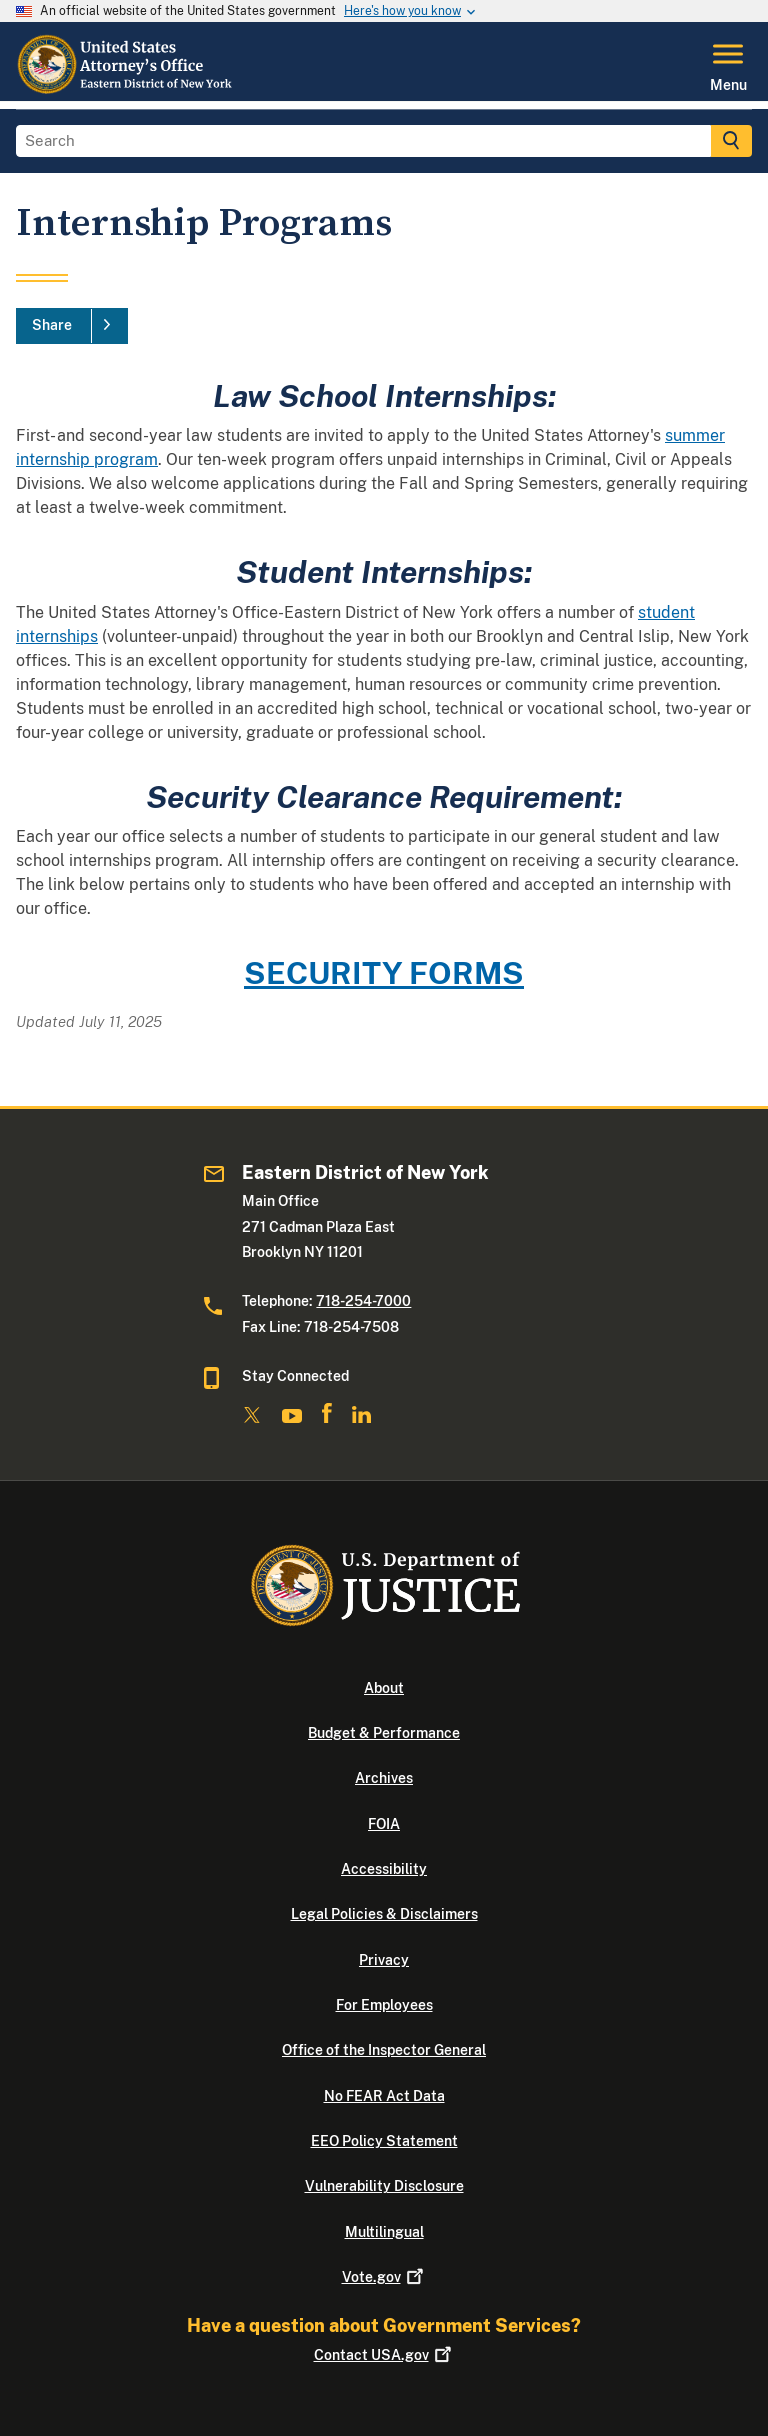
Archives (384, 1778)
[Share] (72, 326)
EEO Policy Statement (384, 2141)
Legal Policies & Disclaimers (384, 1914)
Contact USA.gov (384, 2355)
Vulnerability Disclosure (384, 2186)
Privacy (384, 1960)
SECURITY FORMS (384, 972)
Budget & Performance (384, 1733)
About (384, 1688)
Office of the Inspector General (384, 2050)
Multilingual (384, 2232)
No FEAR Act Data (384, 2096)
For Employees (384, 2005)
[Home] (126, 89)
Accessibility (384, 1869)
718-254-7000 (363, 1301)
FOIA (384, 1824)
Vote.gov (384, 2277)
